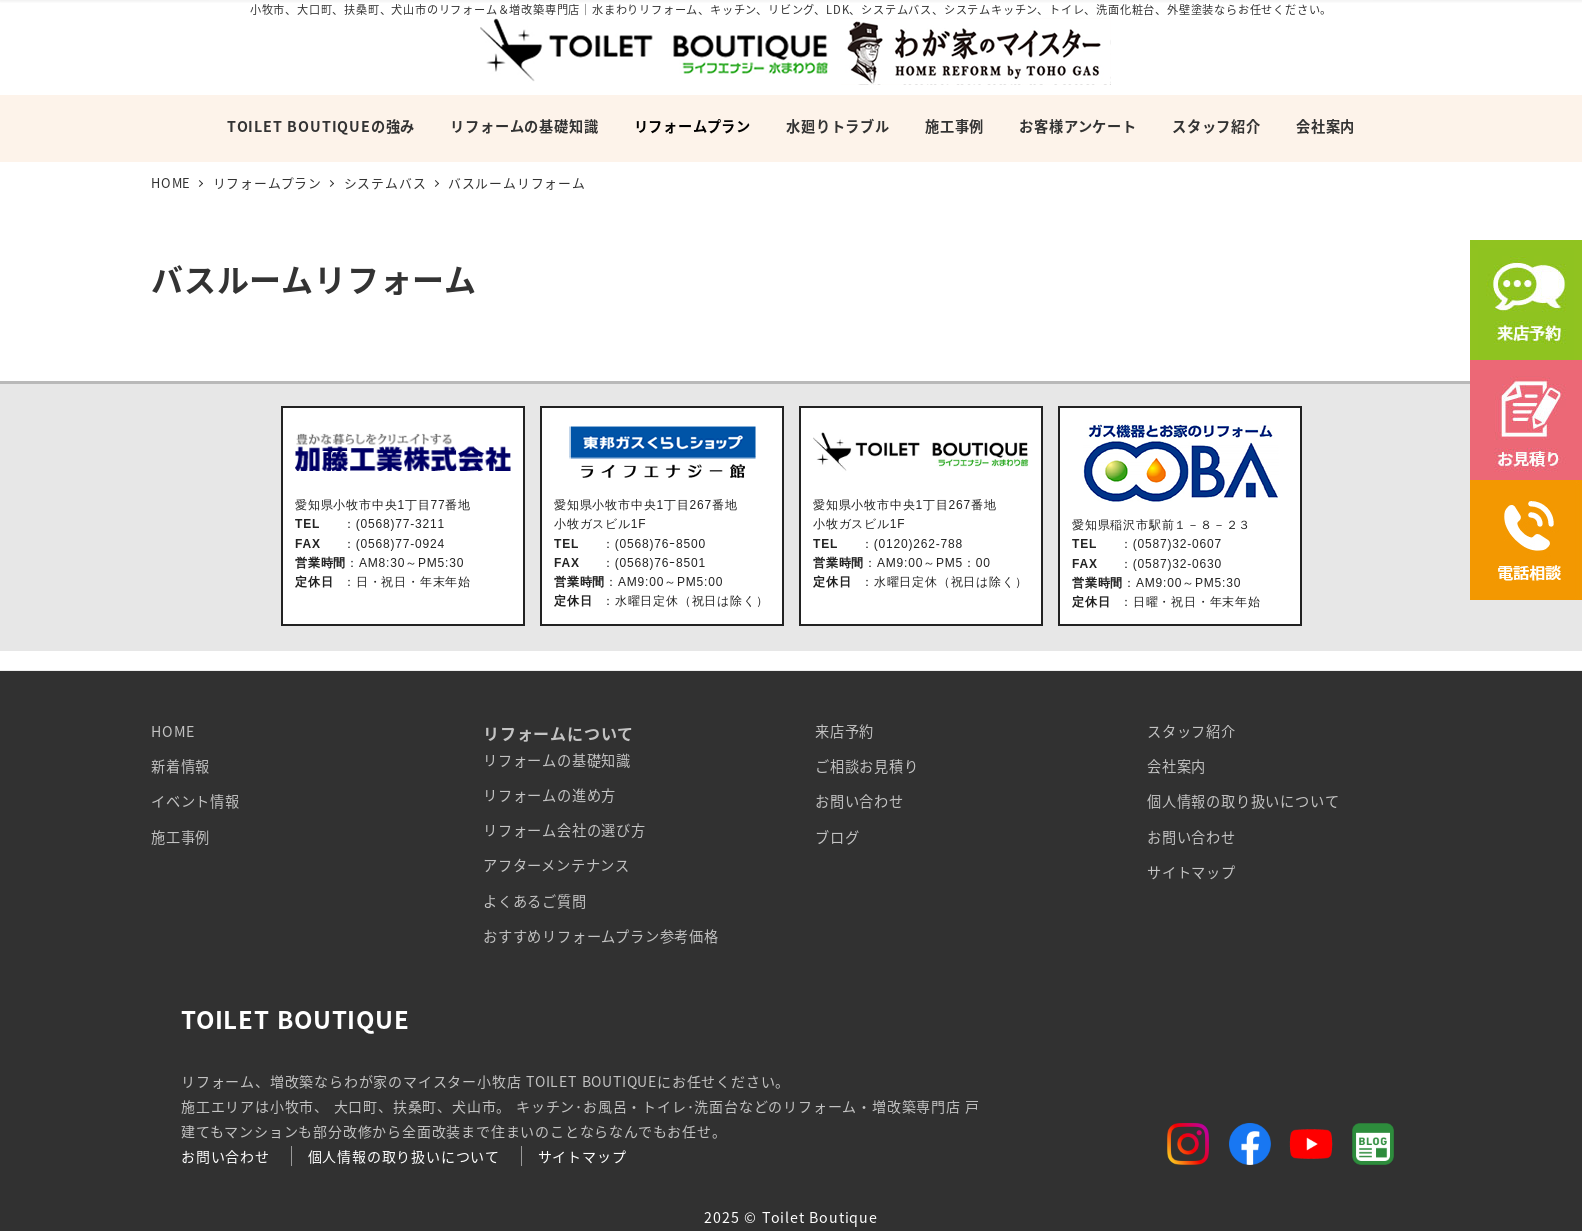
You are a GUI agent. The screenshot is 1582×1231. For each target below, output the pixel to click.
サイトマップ (1191, 872)
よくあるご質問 (535, 901)
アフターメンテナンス (556, 865)
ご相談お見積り (867, 766)
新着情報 (180, 766)
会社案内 (1176, 766)
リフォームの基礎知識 (557, 760)
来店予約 (844, 731)
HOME (173, 731)
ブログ (837, 837)
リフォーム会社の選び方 (564, 830)
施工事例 (180, 837)
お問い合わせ (859, 801)
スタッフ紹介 (1191, 731)
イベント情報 (195, 801)
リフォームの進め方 (549, 795)
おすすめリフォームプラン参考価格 (601, 936)
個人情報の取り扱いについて (1243, 801)
